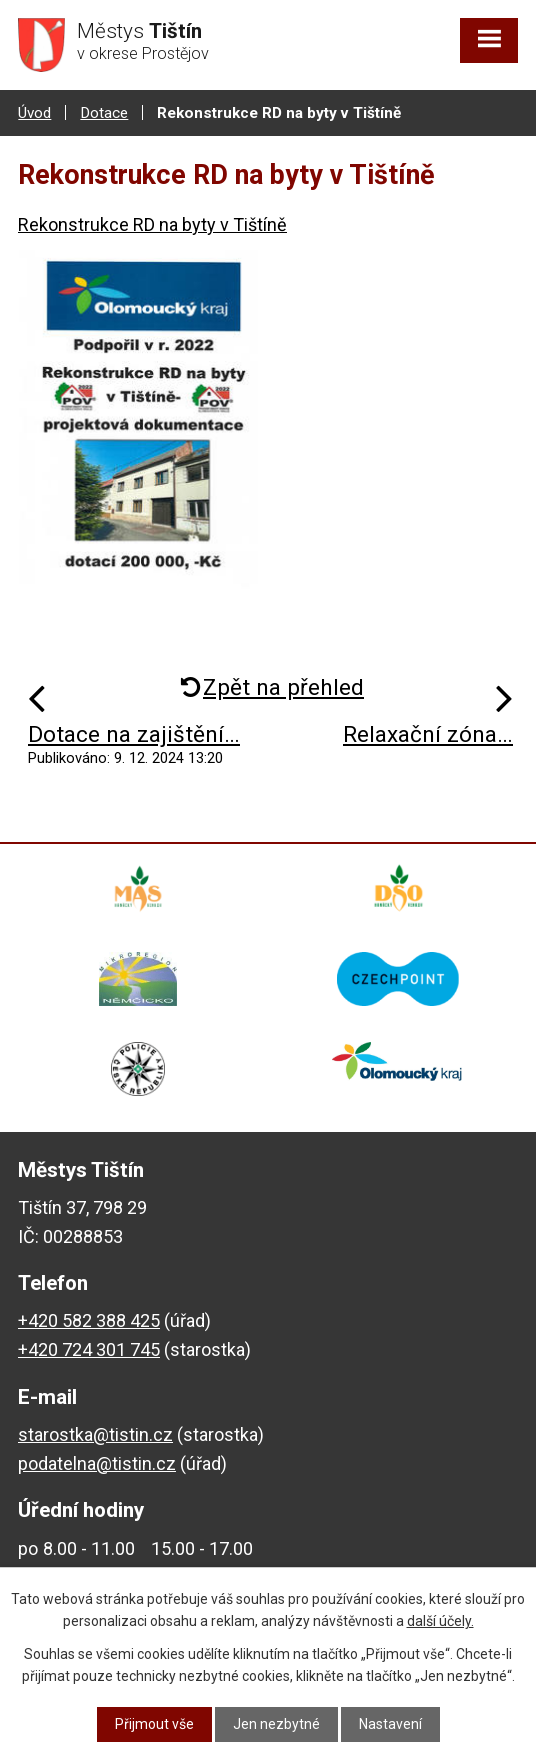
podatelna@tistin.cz (97, 1463)
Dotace (104, 113)
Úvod (34, 113)
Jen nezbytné (276, 1724)
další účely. (440, 1621)
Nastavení (390, 1724)
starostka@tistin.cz (95, 1434)
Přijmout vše (154, 1724)
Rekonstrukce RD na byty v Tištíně (152, 224)
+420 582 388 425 (89, 1320)
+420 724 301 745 (89, 1349)
